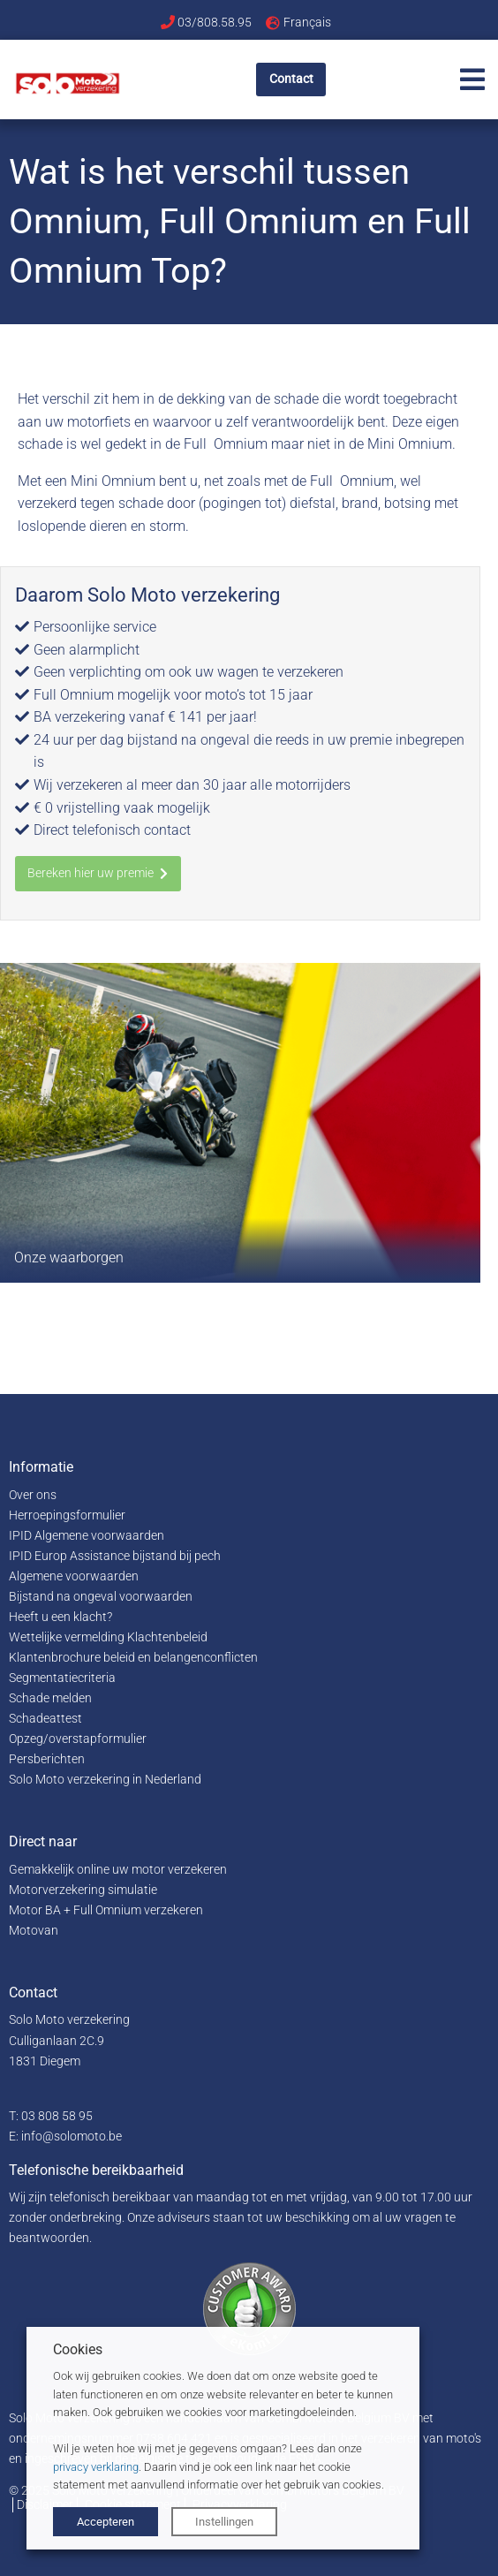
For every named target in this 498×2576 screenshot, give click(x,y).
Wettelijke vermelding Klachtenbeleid (108, 1637)
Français (307, 22)
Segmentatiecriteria (62, 1678)
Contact (291, 79)
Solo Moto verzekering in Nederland (105, 1779)
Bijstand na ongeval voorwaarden (100, 1596)
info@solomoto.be (71, 2136)
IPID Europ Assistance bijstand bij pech (115, 1556)
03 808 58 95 (57, 2116)
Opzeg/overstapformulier (78, 1738)
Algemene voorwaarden (74, 1576)
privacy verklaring (96, 2467)
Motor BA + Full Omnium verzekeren (106, 1910)
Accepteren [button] (105, 2521)
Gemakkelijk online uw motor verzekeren (118, 1869)
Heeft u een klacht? (60, 1617)
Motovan (33, 1930)
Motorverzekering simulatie (83, 1890)
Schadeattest (45, 1718)
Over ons (33, 1495)
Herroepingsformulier (67, 1515)
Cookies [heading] (77, 2349)
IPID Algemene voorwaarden (86, 1535)
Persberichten (47, 1759)
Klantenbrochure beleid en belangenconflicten (133, 1657)
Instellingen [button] (224, 2521)
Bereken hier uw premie (97, 873)
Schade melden (50, 1698)
